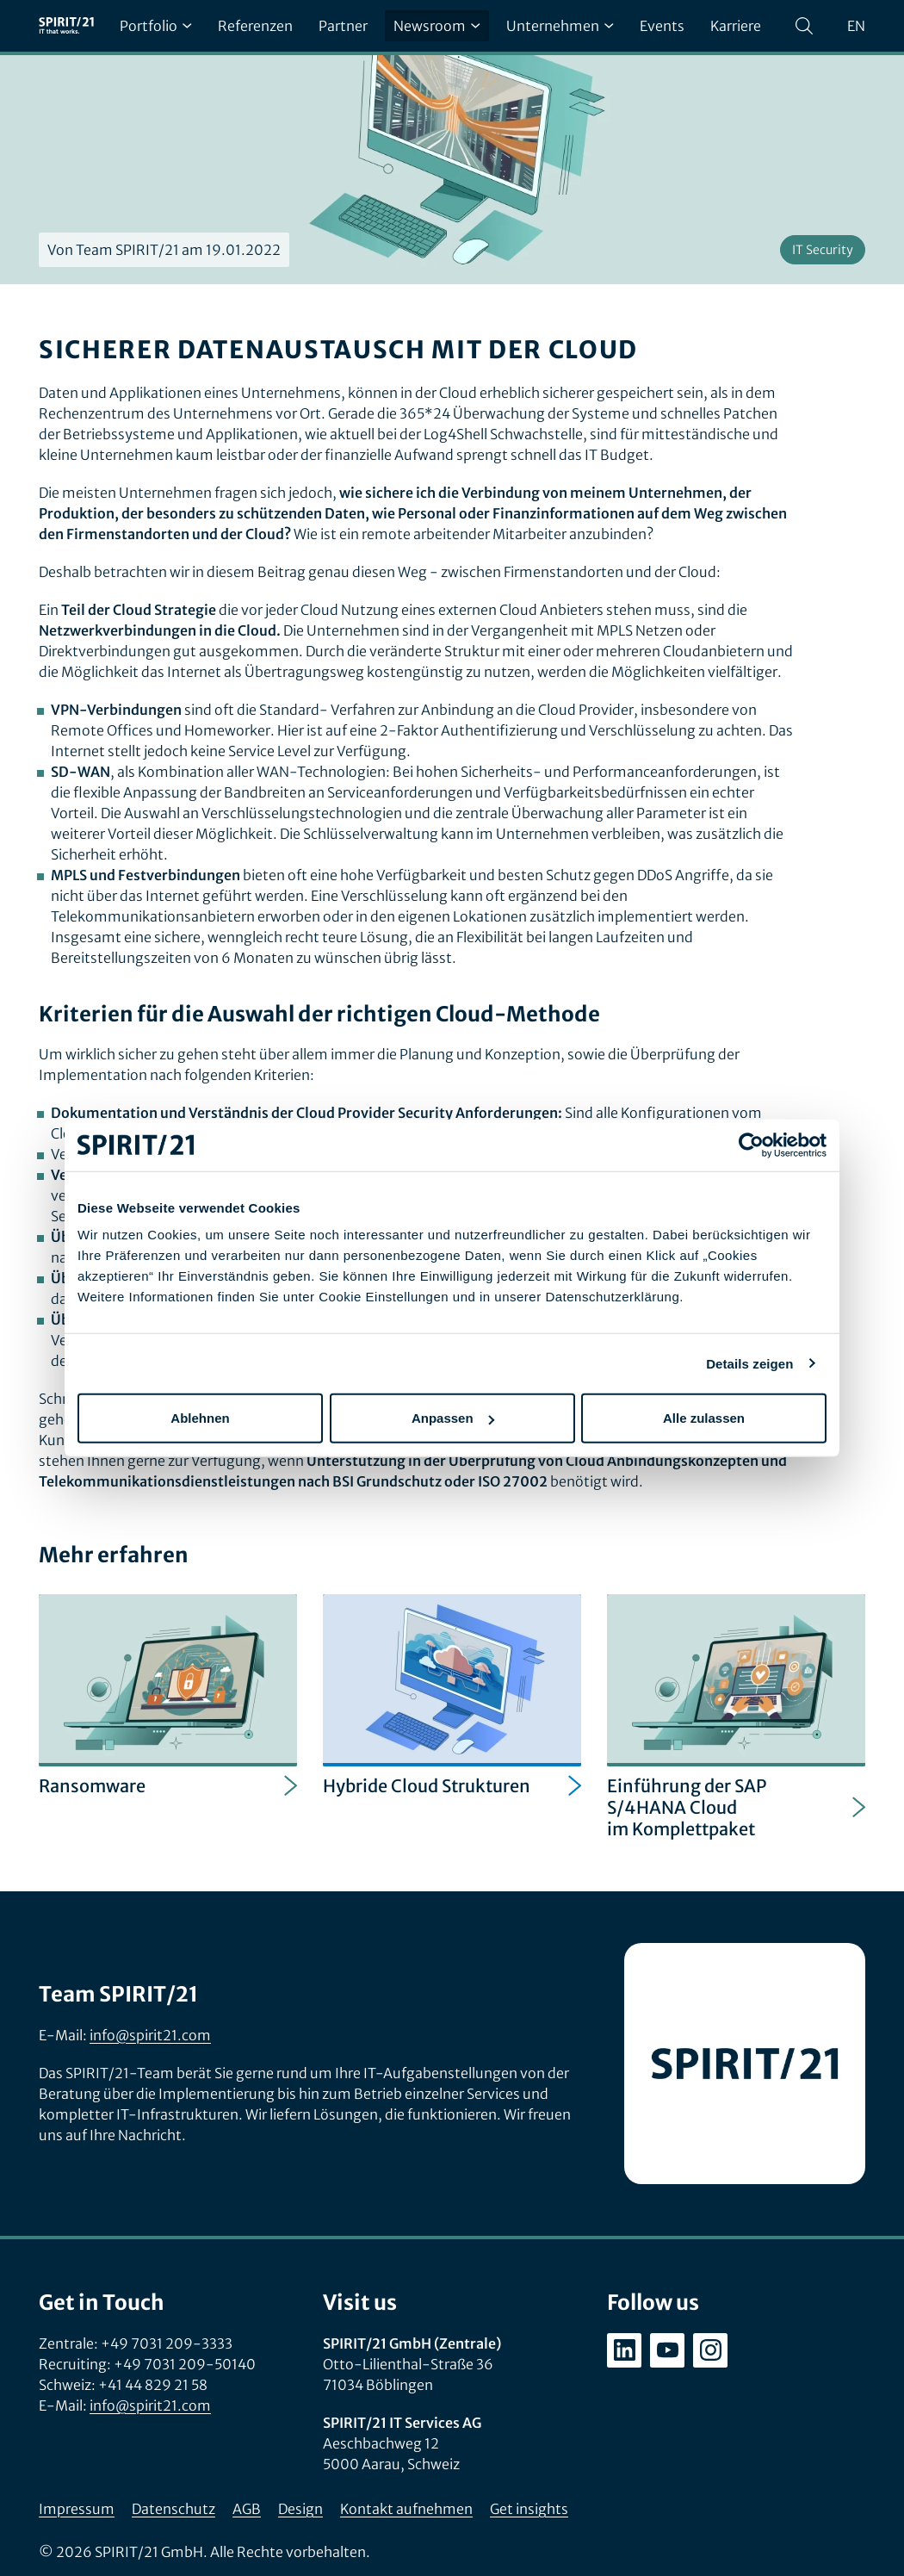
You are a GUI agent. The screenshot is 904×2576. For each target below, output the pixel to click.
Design (300, 2508)
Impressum (77, 2508)
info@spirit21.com (150, 2035)
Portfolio (156, 25)
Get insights (529, 2508)
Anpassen (453, 1418)
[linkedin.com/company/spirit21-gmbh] (624, 2350)
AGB (246, 2508)
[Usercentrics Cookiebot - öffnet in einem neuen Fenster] (751, 1145)
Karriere (735, 25)
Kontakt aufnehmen (406, 2508)
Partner (343, 25)
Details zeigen (749, 1363)
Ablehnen (199, 1418)
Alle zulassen (704, 1418)
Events (662, 25)
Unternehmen (560, 25)
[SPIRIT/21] (66, 25)
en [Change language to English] (856, 25)
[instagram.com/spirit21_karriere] (710, 2350)
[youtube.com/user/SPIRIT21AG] (667, 2350)
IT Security (822, 250)
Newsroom (436, 25)
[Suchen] (804, 25)
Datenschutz (173, 2508)
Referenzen (255, 25)
